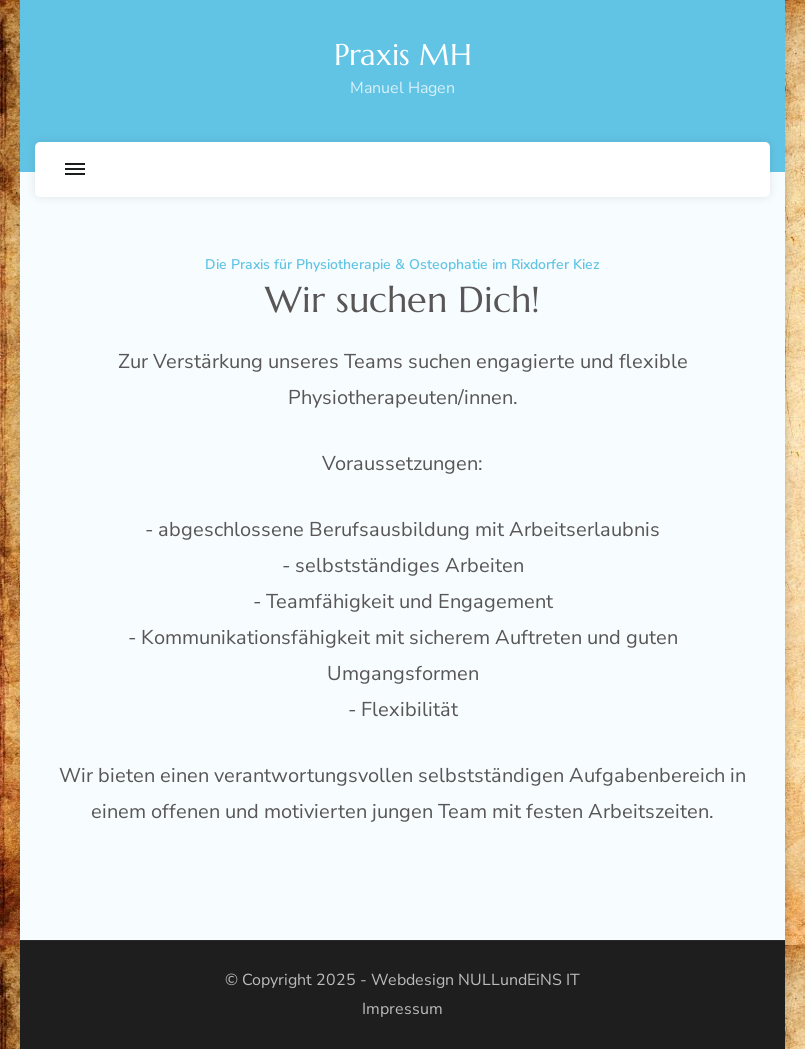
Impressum (402, 1009)
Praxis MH (403, 54)
